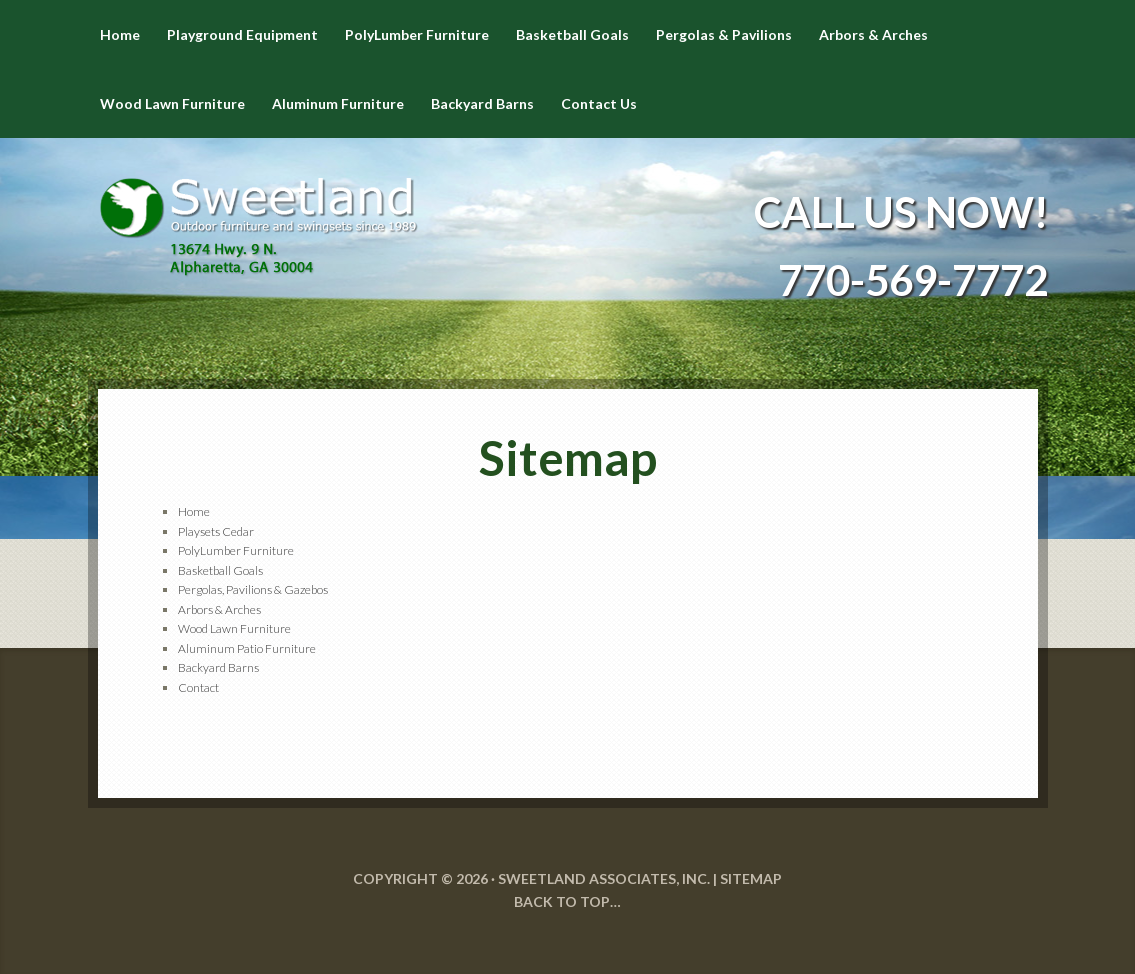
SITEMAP (751, 878)
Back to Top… (567, 901)
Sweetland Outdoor (258, 212)
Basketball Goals (220, 570)
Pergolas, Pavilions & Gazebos (253, 589)
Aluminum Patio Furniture (247, 648)
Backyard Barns (218, 667)
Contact (198, 687)
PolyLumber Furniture (236, 550)
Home (194, 511)
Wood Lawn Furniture (234, 628)
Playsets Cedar (216, 531)
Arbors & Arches (219, 609)
